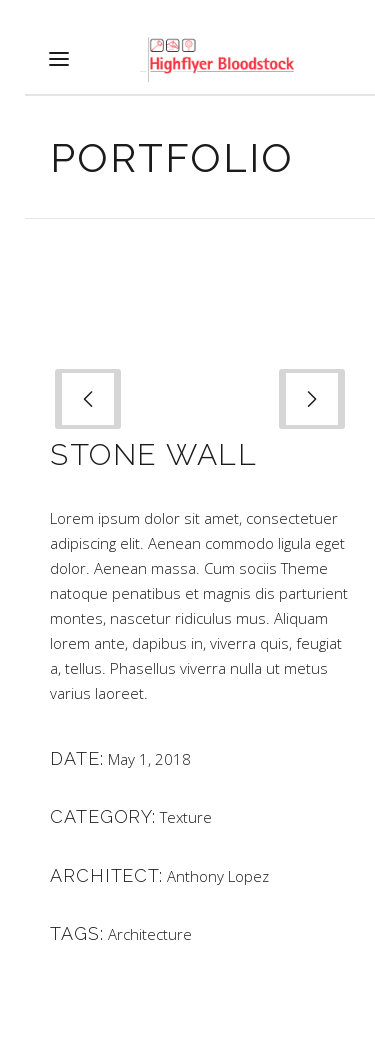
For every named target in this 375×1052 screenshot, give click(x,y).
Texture (186, 817)
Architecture (150, 934)
